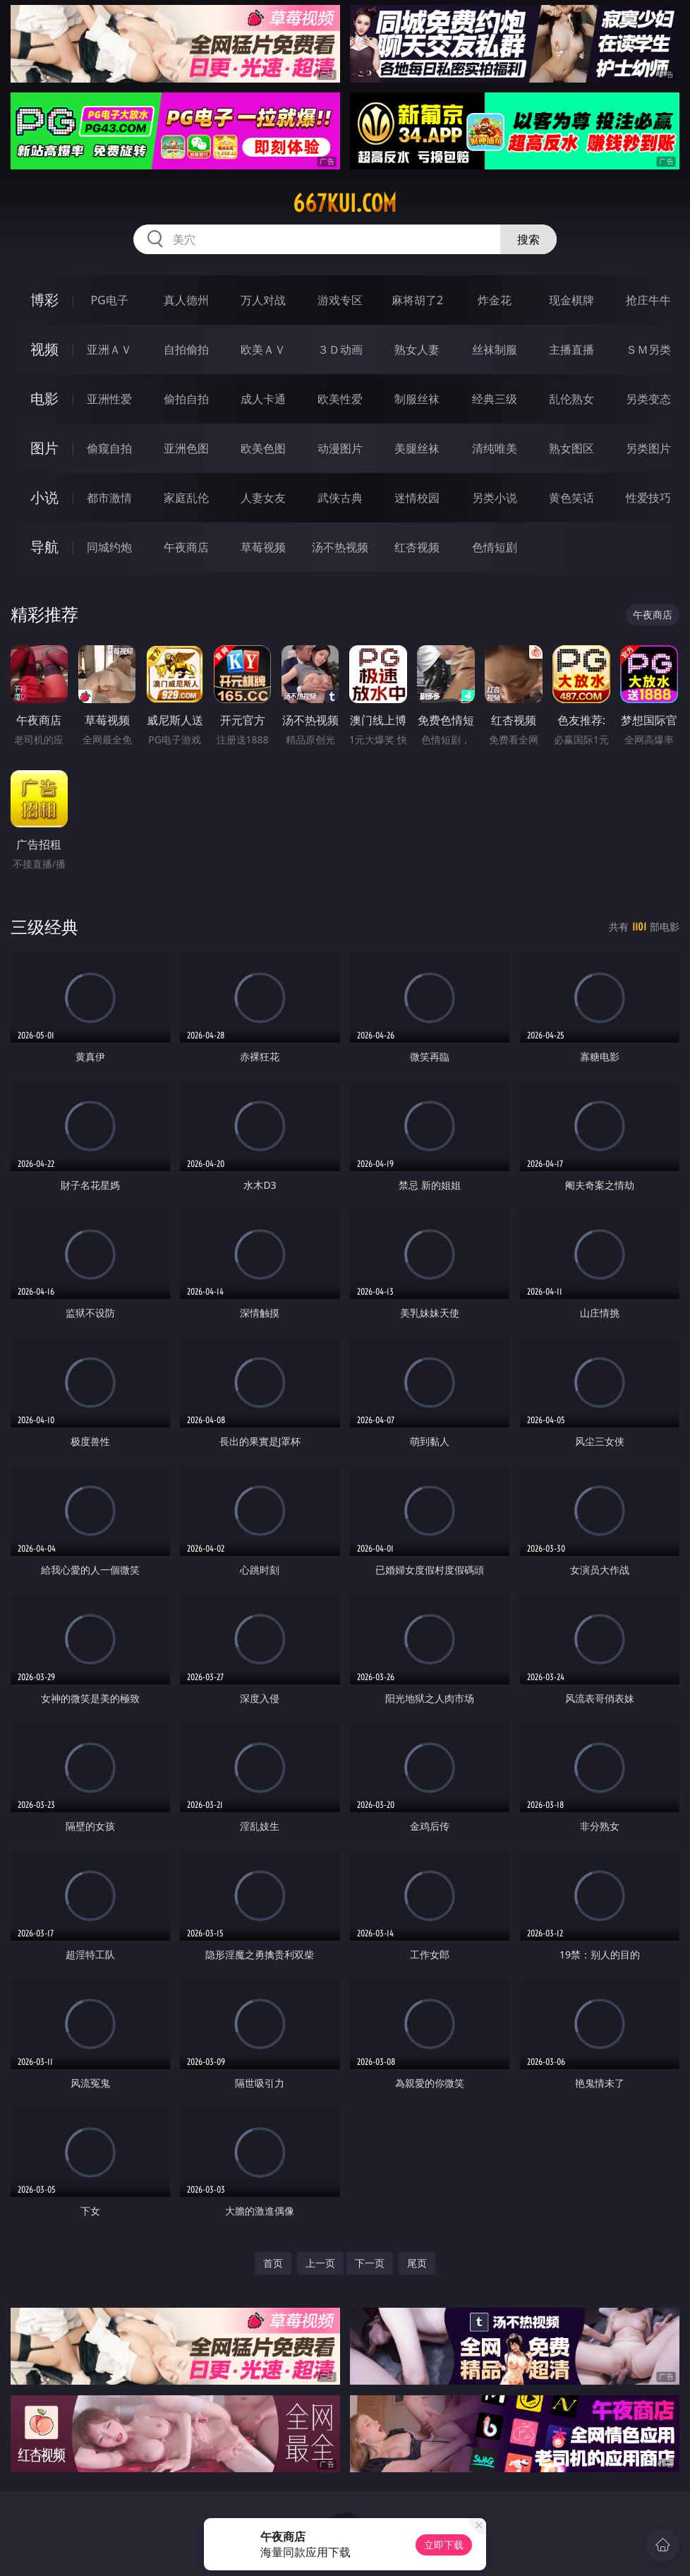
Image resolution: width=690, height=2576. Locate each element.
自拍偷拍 (186, 349)
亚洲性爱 (109, 399)
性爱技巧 (648, 497)
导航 (44, 546)
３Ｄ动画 (340, 349)
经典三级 (494, 399)
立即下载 (444, 2544)
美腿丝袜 (417, 448)
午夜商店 (186, 547)
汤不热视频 (340, 547)
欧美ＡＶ (263, 349)
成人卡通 (263, 399)
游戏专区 (340, 300)
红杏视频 (417, 547)
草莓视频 (263, 547)
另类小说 (494, 497)
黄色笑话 (571, 497)
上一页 (320, 2263)
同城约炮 (109, 547)
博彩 (44, 299)
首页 (273, 2263)
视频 (44, 349)
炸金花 (495, 300)
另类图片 (648, 448)
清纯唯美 (494, 448)
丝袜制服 (494, 349)
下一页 (370, 2263)
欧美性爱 (340, 399)
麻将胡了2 (417, 300)
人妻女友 (263, 497)
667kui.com (345, 203)
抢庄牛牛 (648, 300)
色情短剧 (494, 547)
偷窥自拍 (109, 448)
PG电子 (109, 300)
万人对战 (263, 300)
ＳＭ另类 (648, 349)
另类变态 (648, 399)
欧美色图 (263, 448)
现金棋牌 (571, 300)
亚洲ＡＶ (109, 349)
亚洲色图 (186, 448)
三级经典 (44, 926)
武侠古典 (340, 497)
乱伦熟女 (571, 399)
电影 (44, 398)
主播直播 (571, 349)
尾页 (417, 2263)
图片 (44, 447)
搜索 (528, 239)
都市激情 (109, 497)
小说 (44, 497)
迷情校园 (417, 497)
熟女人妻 (417, 349)
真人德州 (186, 300)
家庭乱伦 (186, 497)
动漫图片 (340, 448)
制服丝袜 (417, 399)
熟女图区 (571, 448)
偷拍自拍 (186, 399)
